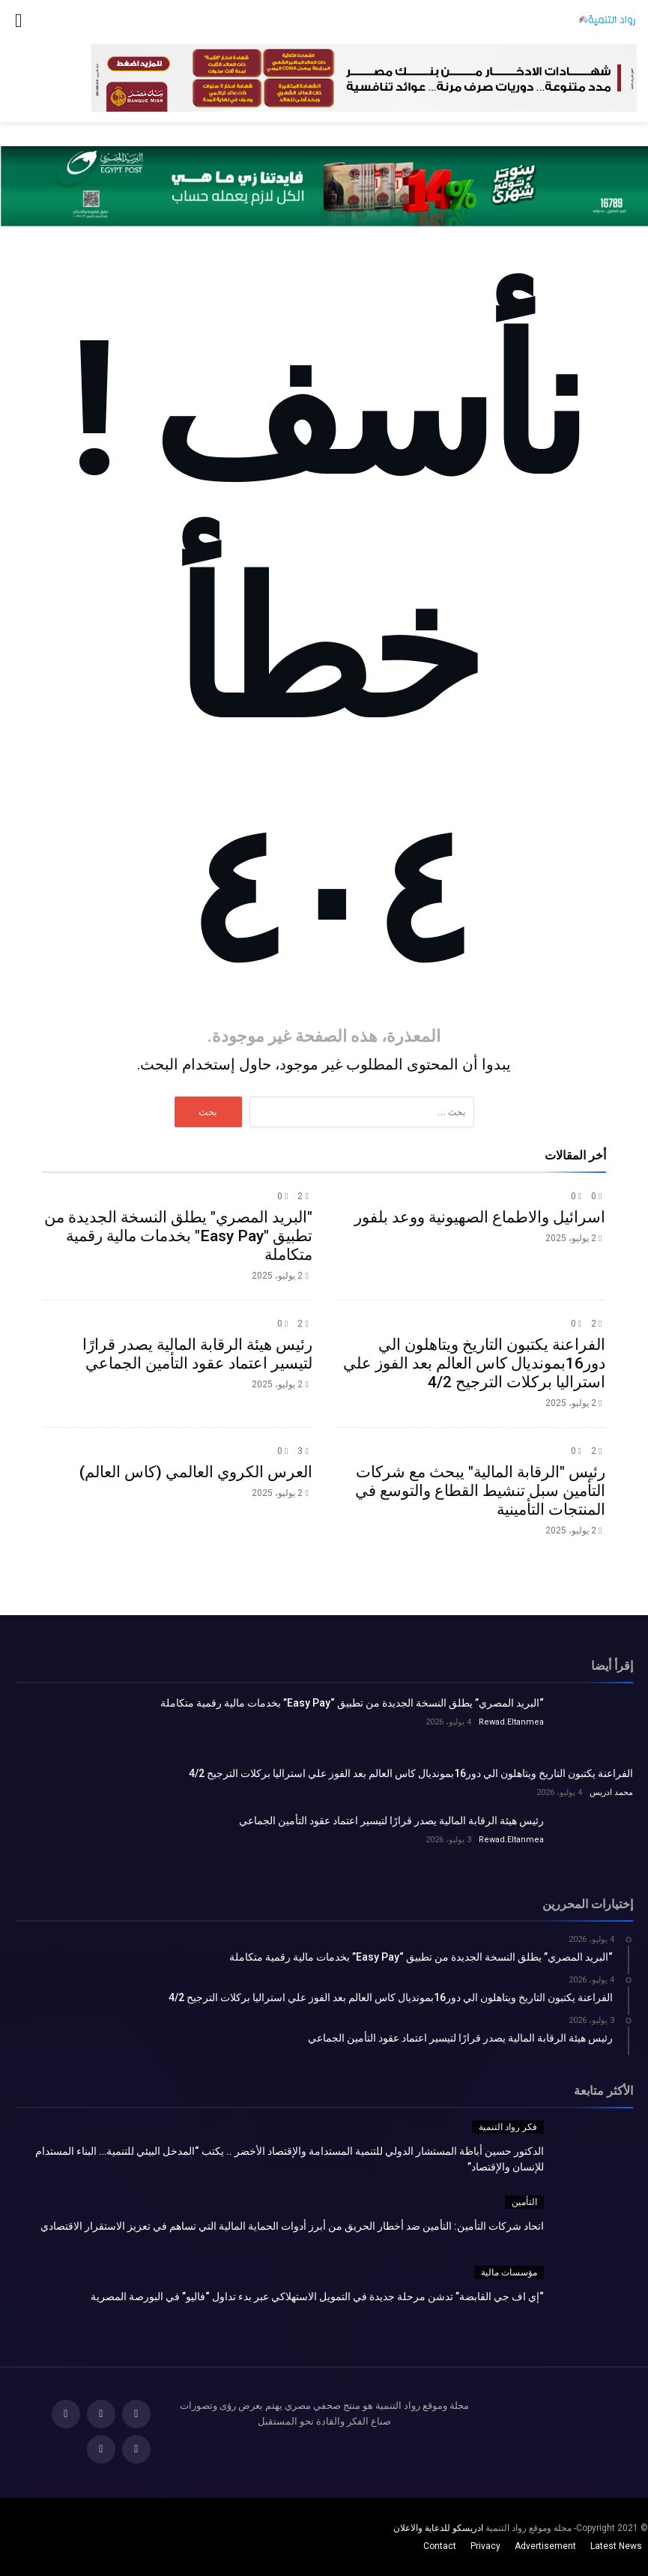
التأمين (524, 2202)
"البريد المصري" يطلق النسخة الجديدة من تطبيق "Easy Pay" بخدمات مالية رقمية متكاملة (178, 1236)
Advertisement (545, 2546)
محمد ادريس (611, 1792)
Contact (439, 2546)
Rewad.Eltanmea (511, 1722)
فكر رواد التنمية (508, 2127)
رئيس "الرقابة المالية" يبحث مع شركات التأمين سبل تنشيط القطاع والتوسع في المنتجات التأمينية (480, 1490)
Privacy (485, 2546)
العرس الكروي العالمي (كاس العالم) (195, 1472)
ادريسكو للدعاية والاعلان (438, 2528)
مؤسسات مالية (509, 2272)
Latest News (616, 2546)
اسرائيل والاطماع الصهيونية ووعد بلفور (479, 1217)
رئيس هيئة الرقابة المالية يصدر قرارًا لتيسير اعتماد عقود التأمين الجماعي (197, 1354)
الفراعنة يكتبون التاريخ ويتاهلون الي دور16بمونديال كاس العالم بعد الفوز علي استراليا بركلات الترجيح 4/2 (474, 1363)
